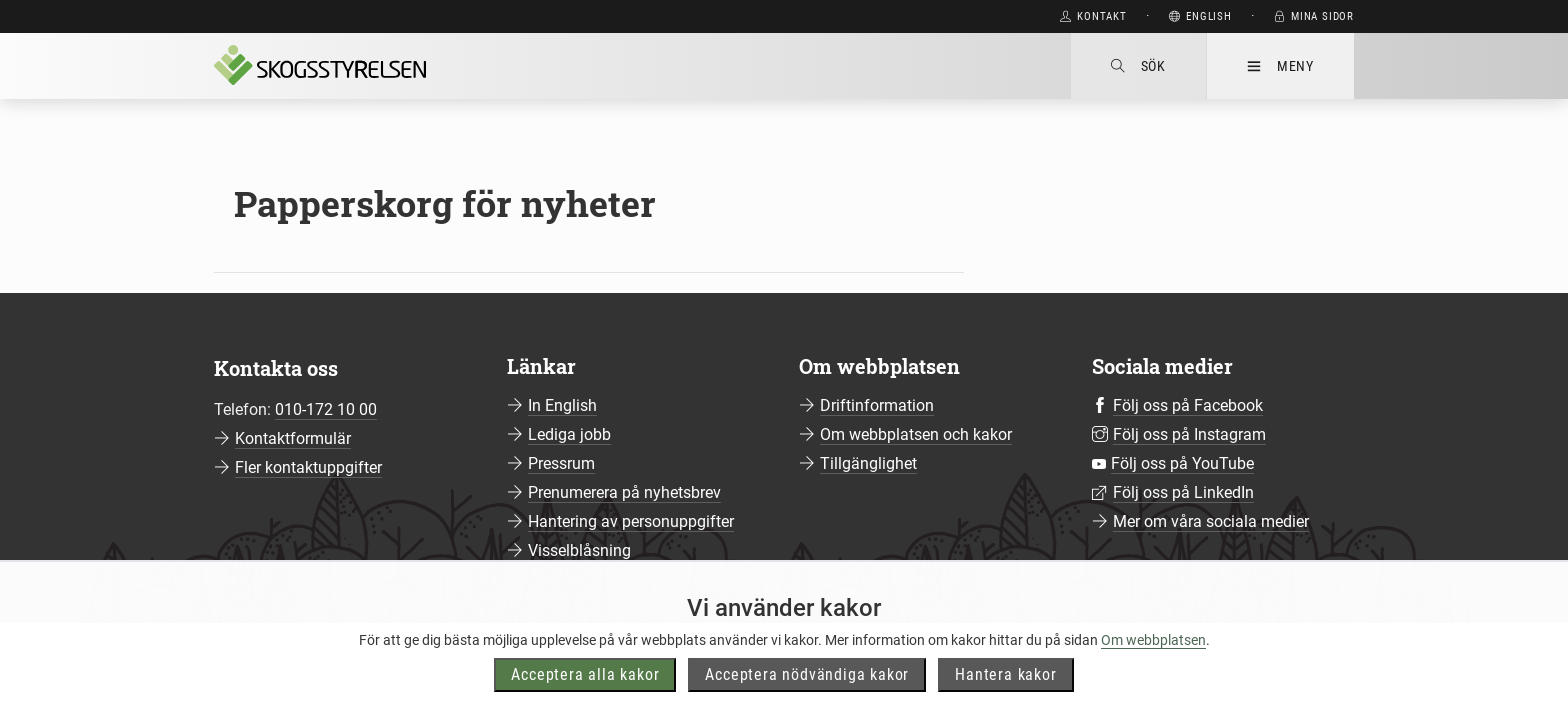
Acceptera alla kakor (585, 693)
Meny (1280, 66)
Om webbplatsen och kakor (916, 434)
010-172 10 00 (326, 409)
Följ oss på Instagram (1189, 434)
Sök (1138, 66)
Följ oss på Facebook (1188, 405)
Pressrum (561, 463)
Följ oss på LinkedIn (1183, 492)
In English (562, 405)
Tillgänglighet (868, 463)
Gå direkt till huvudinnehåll (940, 16)
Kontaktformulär (293, 438)
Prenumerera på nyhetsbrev (624, 492)
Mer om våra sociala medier (1211, 521)
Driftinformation (877, 405)
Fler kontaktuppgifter (308, 467)
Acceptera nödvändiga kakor (807, 693)
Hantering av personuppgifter (631, 521)
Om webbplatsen (1153, 659)
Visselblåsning (579, 550)
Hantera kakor (1005, 693)
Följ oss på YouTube (1182, 463)
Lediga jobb (569, 434)
